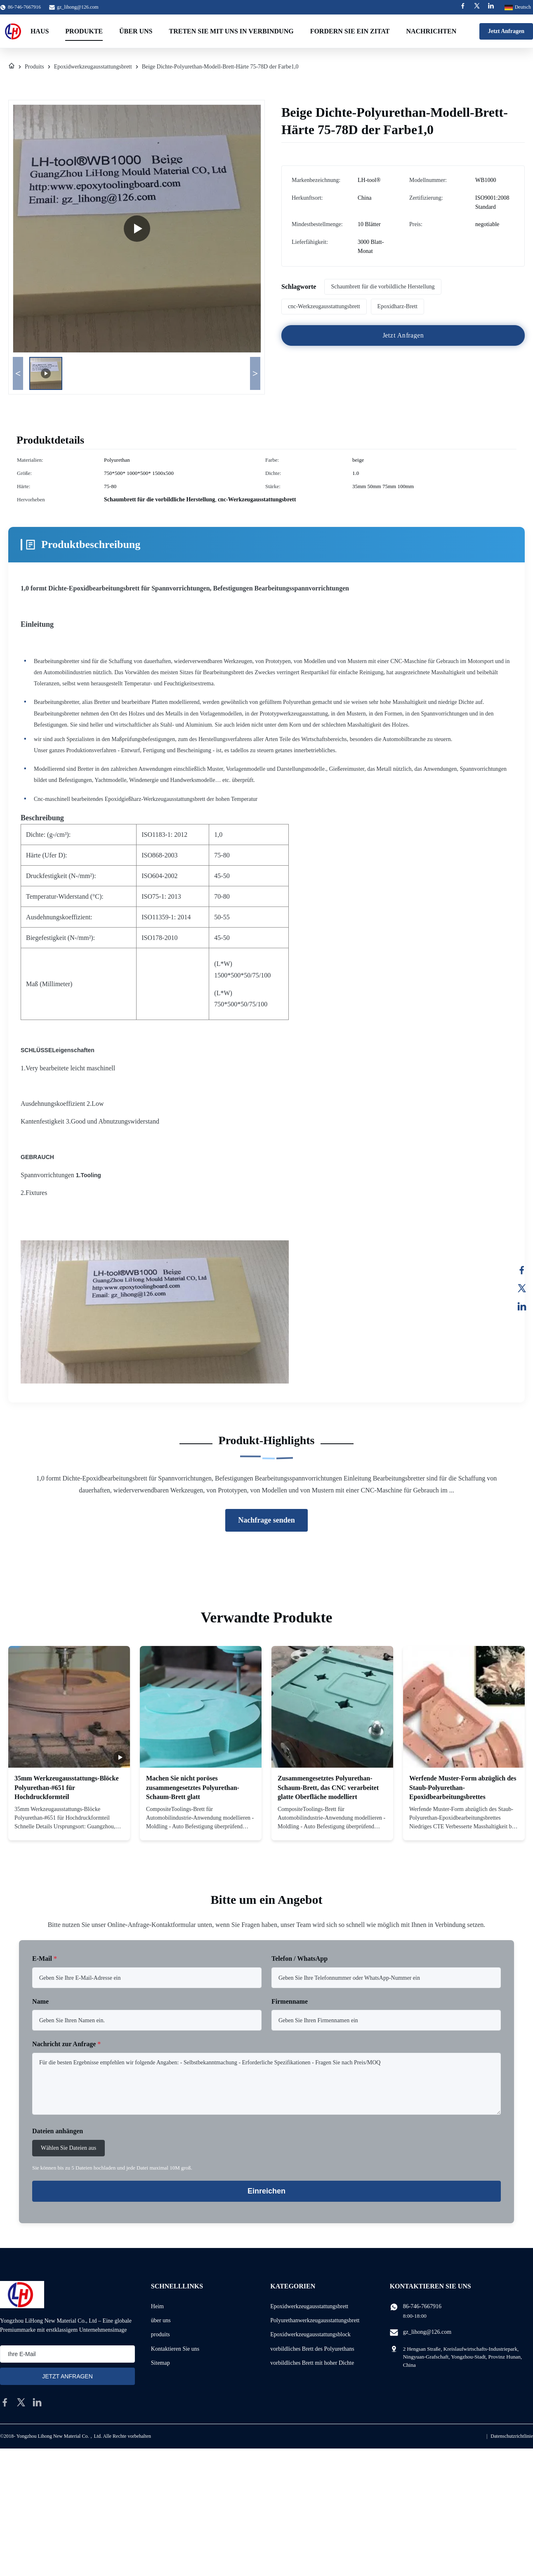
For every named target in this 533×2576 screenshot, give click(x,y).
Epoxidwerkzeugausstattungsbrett (93, 67)
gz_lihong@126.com (78, 7)
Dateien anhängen (57, 2130)
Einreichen (266, 2191)
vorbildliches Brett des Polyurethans (312, 2349)
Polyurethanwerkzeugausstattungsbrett (314, 2320)
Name (40, 2001)
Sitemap (160, 2363)
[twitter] (21, 2402)
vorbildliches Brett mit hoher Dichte (312, 2363)
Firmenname (289, 2001)
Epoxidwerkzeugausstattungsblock (310, 2334)
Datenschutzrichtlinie (512, 2436)
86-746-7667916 (422, 2306)
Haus (40, 31)
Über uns (135, 31)
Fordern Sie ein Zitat (350, 31)
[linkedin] (37, 2402)
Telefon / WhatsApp (299, 1958)
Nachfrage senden (266, 1520)
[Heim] (11, 66)
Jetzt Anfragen (506, 31)
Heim (157, 2306)
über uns (161, 2320)
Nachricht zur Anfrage (66, 2043)
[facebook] (5, 2402)
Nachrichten (431, 31)
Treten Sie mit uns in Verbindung (231, 31)
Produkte (84, 31)
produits (160, 2334)
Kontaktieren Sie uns (175, 2349)
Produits (34, 67)
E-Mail (44, 1958)
